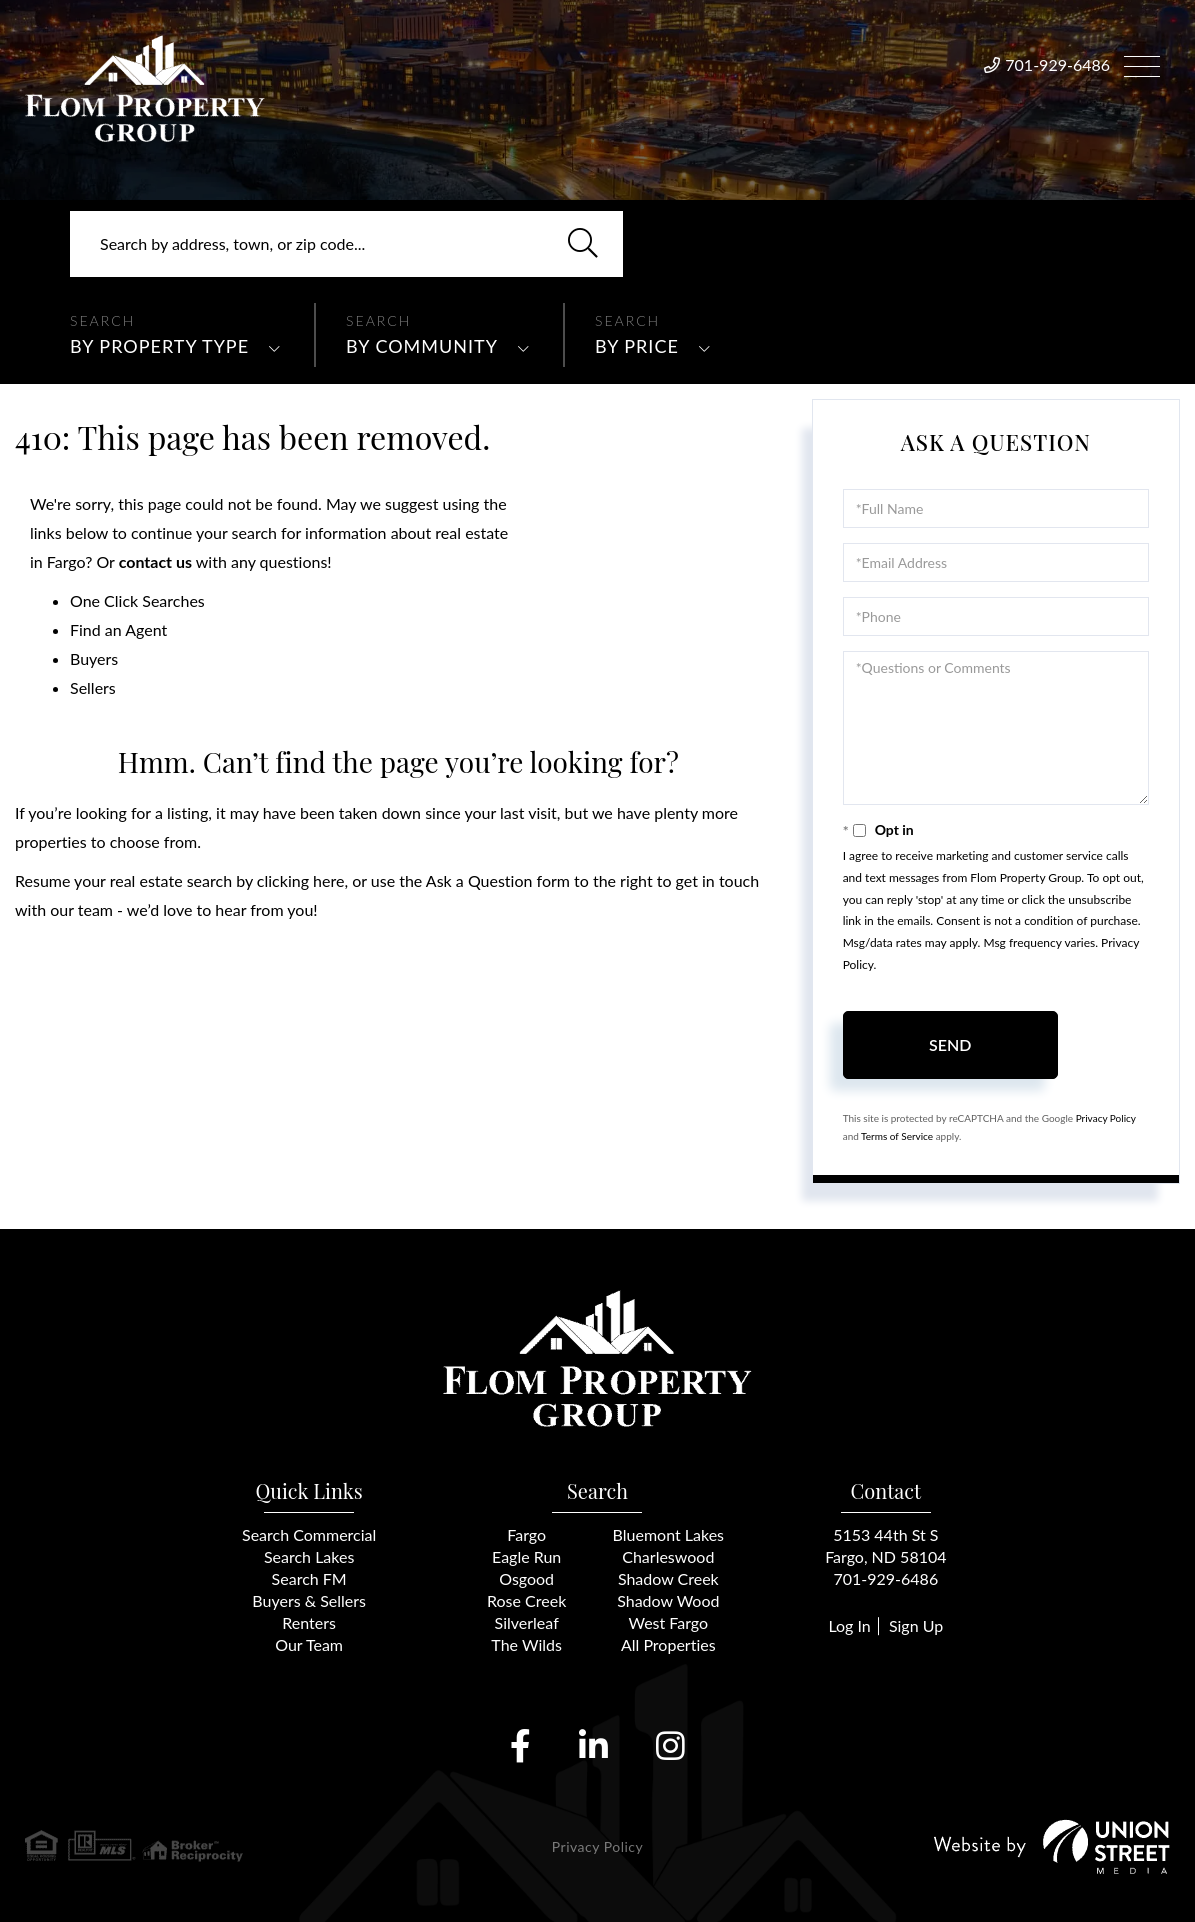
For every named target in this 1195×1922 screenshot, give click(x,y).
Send (950, 1044)
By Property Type (159, 346)
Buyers (94, 658)
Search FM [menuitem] (309, 1578)
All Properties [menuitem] (668, 1644)
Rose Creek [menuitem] (526, 1600)
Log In (849, 1625)
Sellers (93, 687)
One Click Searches (137, 600)
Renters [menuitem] (309, 1622)
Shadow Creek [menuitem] (668, 1578)
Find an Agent (118, 629)
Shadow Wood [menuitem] (668, 1600)
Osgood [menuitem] (526, 1578)
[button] (583, 244)
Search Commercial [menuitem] (309, 1534)
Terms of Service (897, 1136)
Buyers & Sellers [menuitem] (309, 1600)
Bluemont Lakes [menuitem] (668, 1534)
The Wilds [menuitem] (526, 1644)
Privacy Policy (1106, 1118)
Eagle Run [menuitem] (526, 1556)
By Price (637, 346)
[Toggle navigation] (1142, 63)
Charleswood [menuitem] (668, 1556)
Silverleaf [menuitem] (527, 1622)
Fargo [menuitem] (526, 1534)
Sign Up (916, 1625)
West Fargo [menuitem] (668, 1622)
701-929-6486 (1057, 64)
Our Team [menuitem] (309, 1644)
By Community (422, 346)
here (328, 880)
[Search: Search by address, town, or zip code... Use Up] (346, 244)
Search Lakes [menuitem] (309, 1556)
